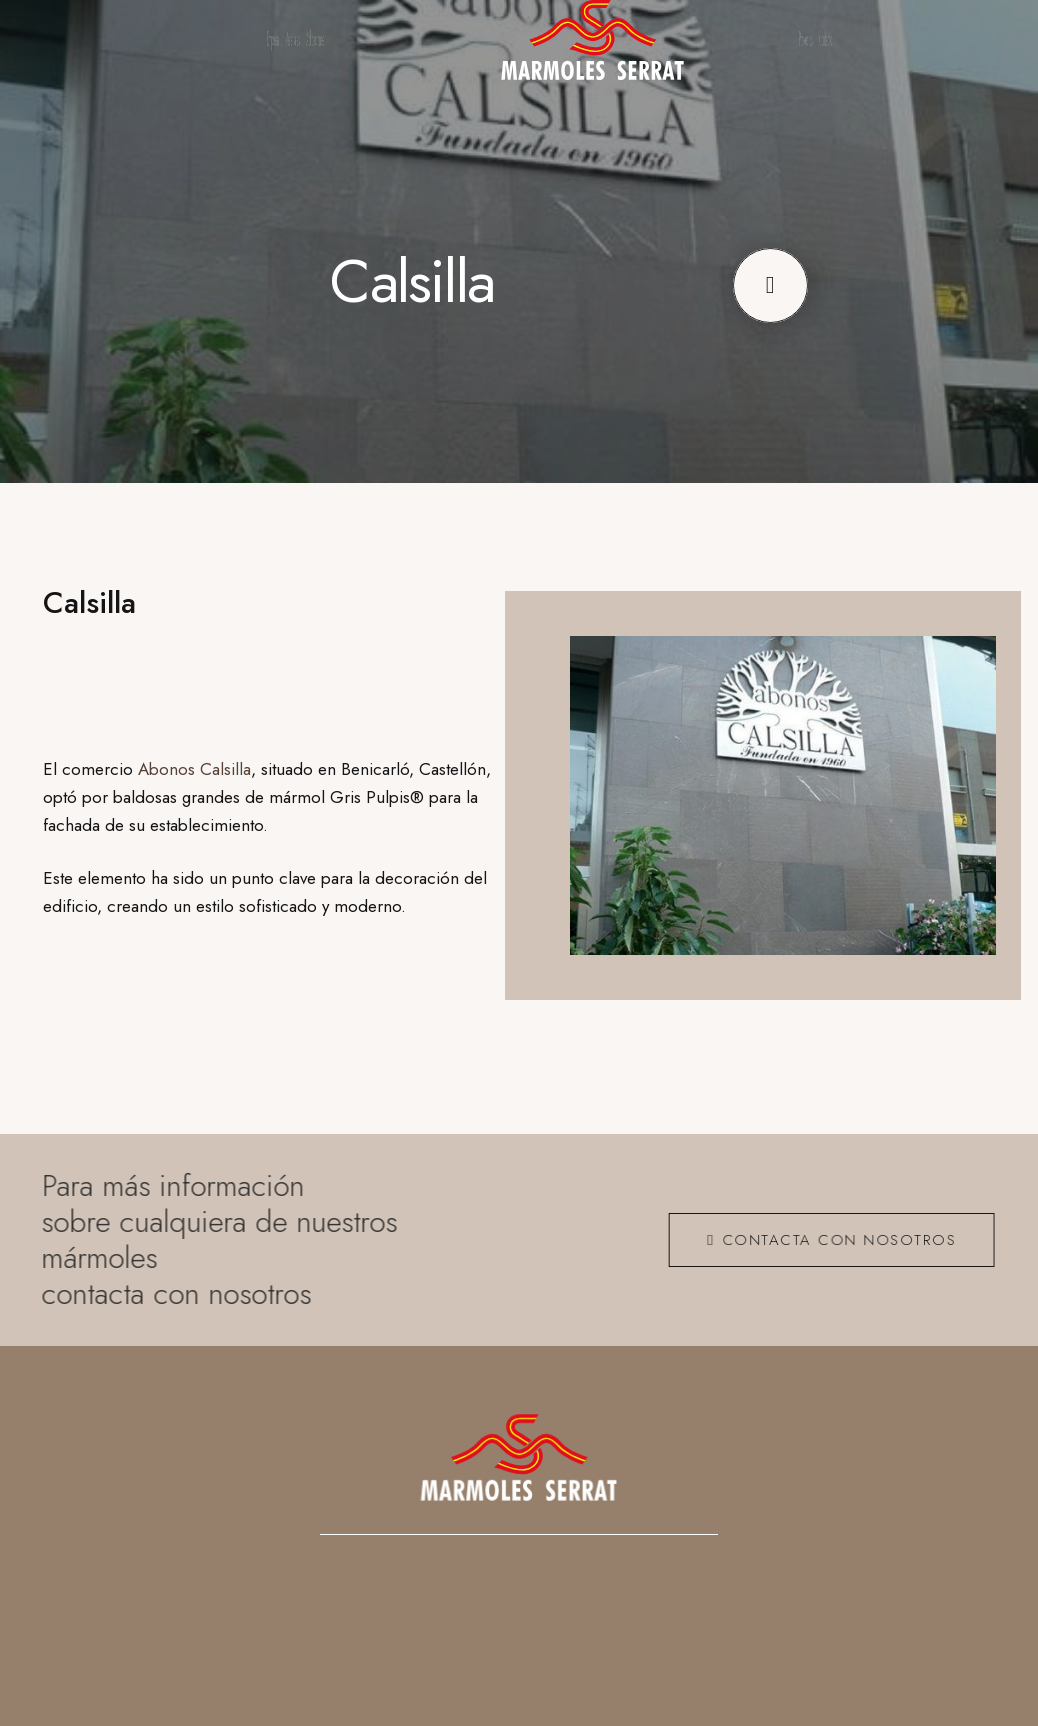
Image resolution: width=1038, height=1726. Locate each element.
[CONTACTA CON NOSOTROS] (823, 1240)
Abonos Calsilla (194, 769)
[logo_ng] (592, 40)
